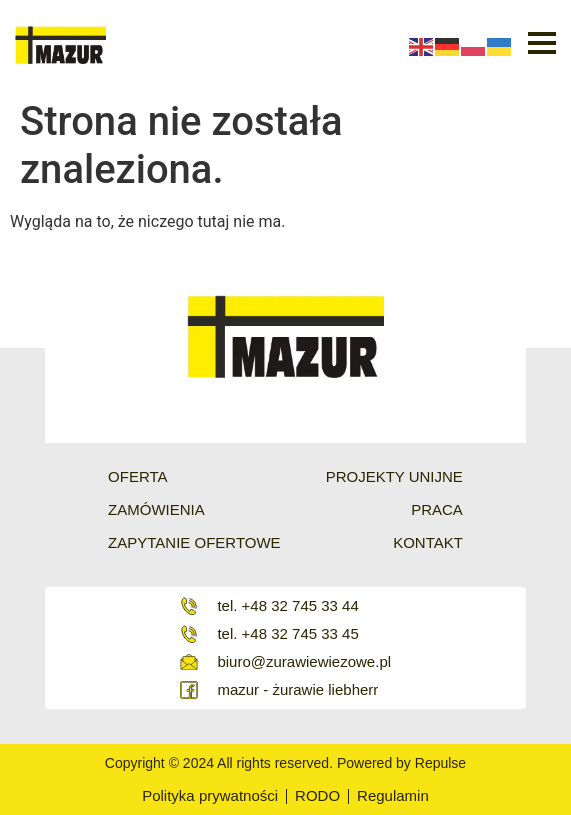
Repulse (440, 763)
